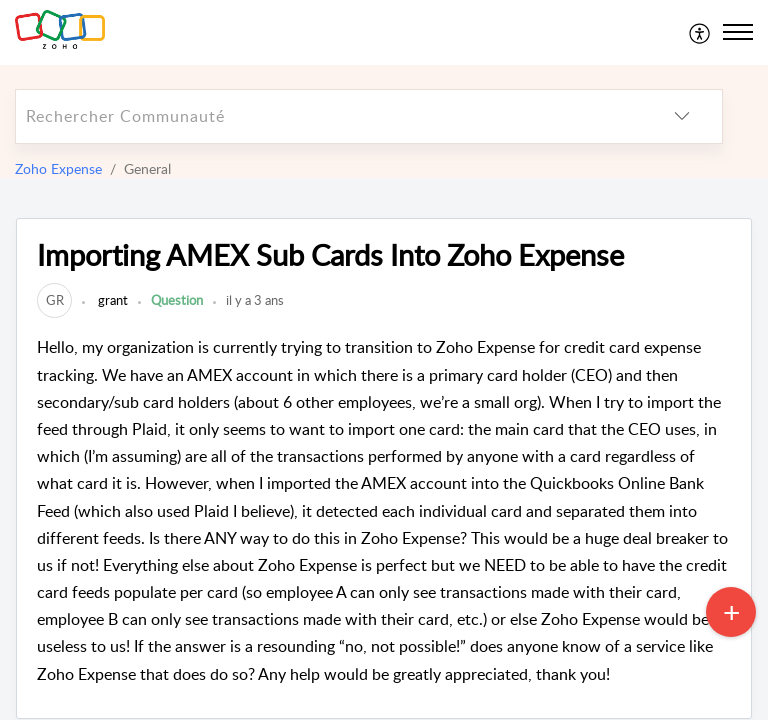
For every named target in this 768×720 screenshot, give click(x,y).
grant (111, 300)
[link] (54, 300)
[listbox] (682, 116)
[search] (329, 116)
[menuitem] (700, 32)
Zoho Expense (58, 168)
